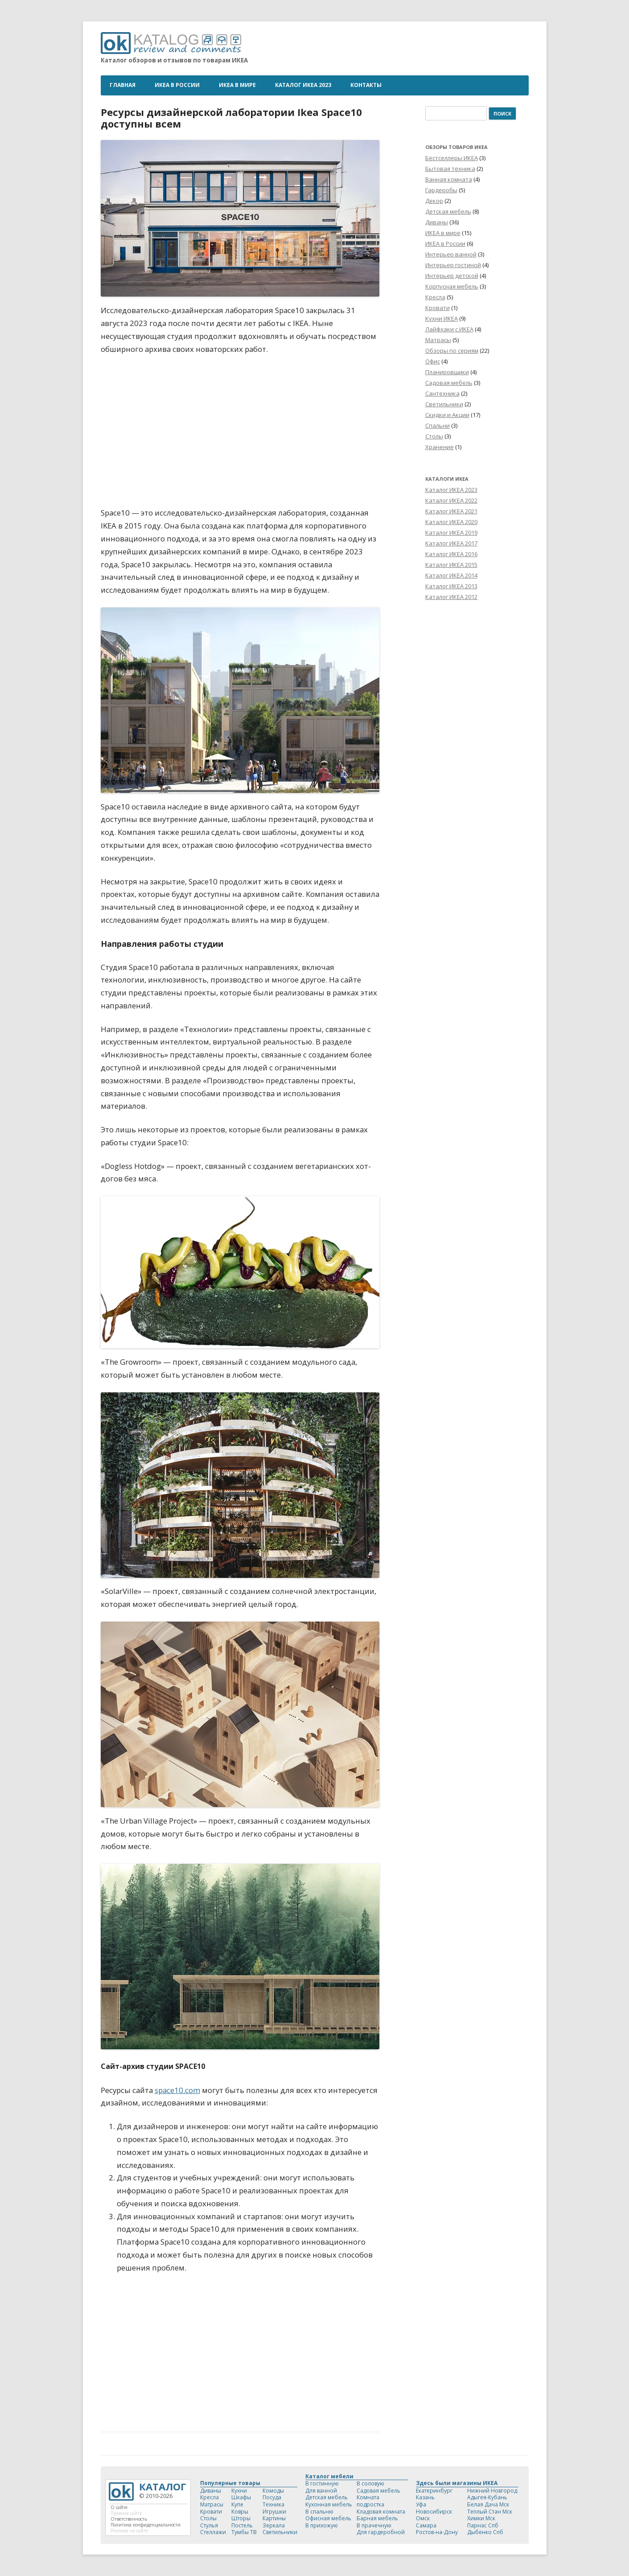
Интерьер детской (451, 276)
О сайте (119, 2507)
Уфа (421, 2504)
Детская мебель (448, 211)
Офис (432, 361)
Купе (237, 2504)
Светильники (444, 404)
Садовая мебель (449, 383)
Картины (274, 2518)
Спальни (437, 425)
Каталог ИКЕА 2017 (451, 543)
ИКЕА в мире (237, 85)
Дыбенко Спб (485, 2532)
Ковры (239, 2511)
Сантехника (442, 393)
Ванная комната (448, 179)
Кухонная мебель (328, 2504)
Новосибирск (434, 2511)
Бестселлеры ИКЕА (451, 158)
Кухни (239, 2490)
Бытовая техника (450, 169)
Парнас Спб (482, 2525)
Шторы (241, 2518)
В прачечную (374, 2525)
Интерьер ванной (451, 254)
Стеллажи (213, 2532)
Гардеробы (441, 190)
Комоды (273, 2490)
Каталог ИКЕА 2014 (451, 575)
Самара (426, 2525)
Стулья (209, 2525)
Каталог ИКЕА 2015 (451, 565)
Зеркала (274, 2525)
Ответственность (129, 2519)
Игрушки (274, 2511)
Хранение (439, 447)
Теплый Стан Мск (489, 2511)
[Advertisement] (240, 2347)
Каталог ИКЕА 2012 (451, 597)
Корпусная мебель (451, 286)
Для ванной (321, 2490)
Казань (425, 2497)
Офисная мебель (328, 2518)
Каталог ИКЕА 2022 (451, 500)
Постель (242, 2525)
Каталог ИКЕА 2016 (451, 554)
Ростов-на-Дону (437, 2532)
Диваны (436, 222)
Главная (123, 85)
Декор (434, 201)
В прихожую (321, 2525)
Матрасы (438, 340)
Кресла (435, 297)
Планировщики (447, 372)
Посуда (272, 2497)
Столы (434, 436)
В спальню (319, 2511)
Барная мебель (377, 2518)
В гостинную (322, 2483)
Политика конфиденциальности (146, 2525)
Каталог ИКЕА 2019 (451, 532)
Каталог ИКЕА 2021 (451, 511)
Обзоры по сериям (451, 351)
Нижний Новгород (492, 2490)
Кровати (437, 308)
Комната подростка (370, 2500)
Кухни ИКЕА (441, 318)
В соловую (370, 2483)
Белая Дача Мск (488, 2504)
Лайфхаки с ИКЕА (449, 329)
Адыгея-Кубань (487, 2497)
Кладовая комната (381, 2511)
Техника (273, 2504)
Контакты (366, 85)
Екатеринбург (434, 2490)
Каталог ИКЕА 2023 (303, 85)
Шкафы (241, 2497)
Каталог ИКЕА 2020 (451, 522)
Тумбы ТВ (244, 2532)
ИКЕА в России (177, 85)
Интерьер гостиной (453, 265)
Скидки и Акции (447, 415)
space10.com (177, 2090)
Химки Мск (481, 2518)
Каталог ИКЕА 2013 (451, 586)
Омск (423, 2518)
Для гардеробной (381, 2532)
